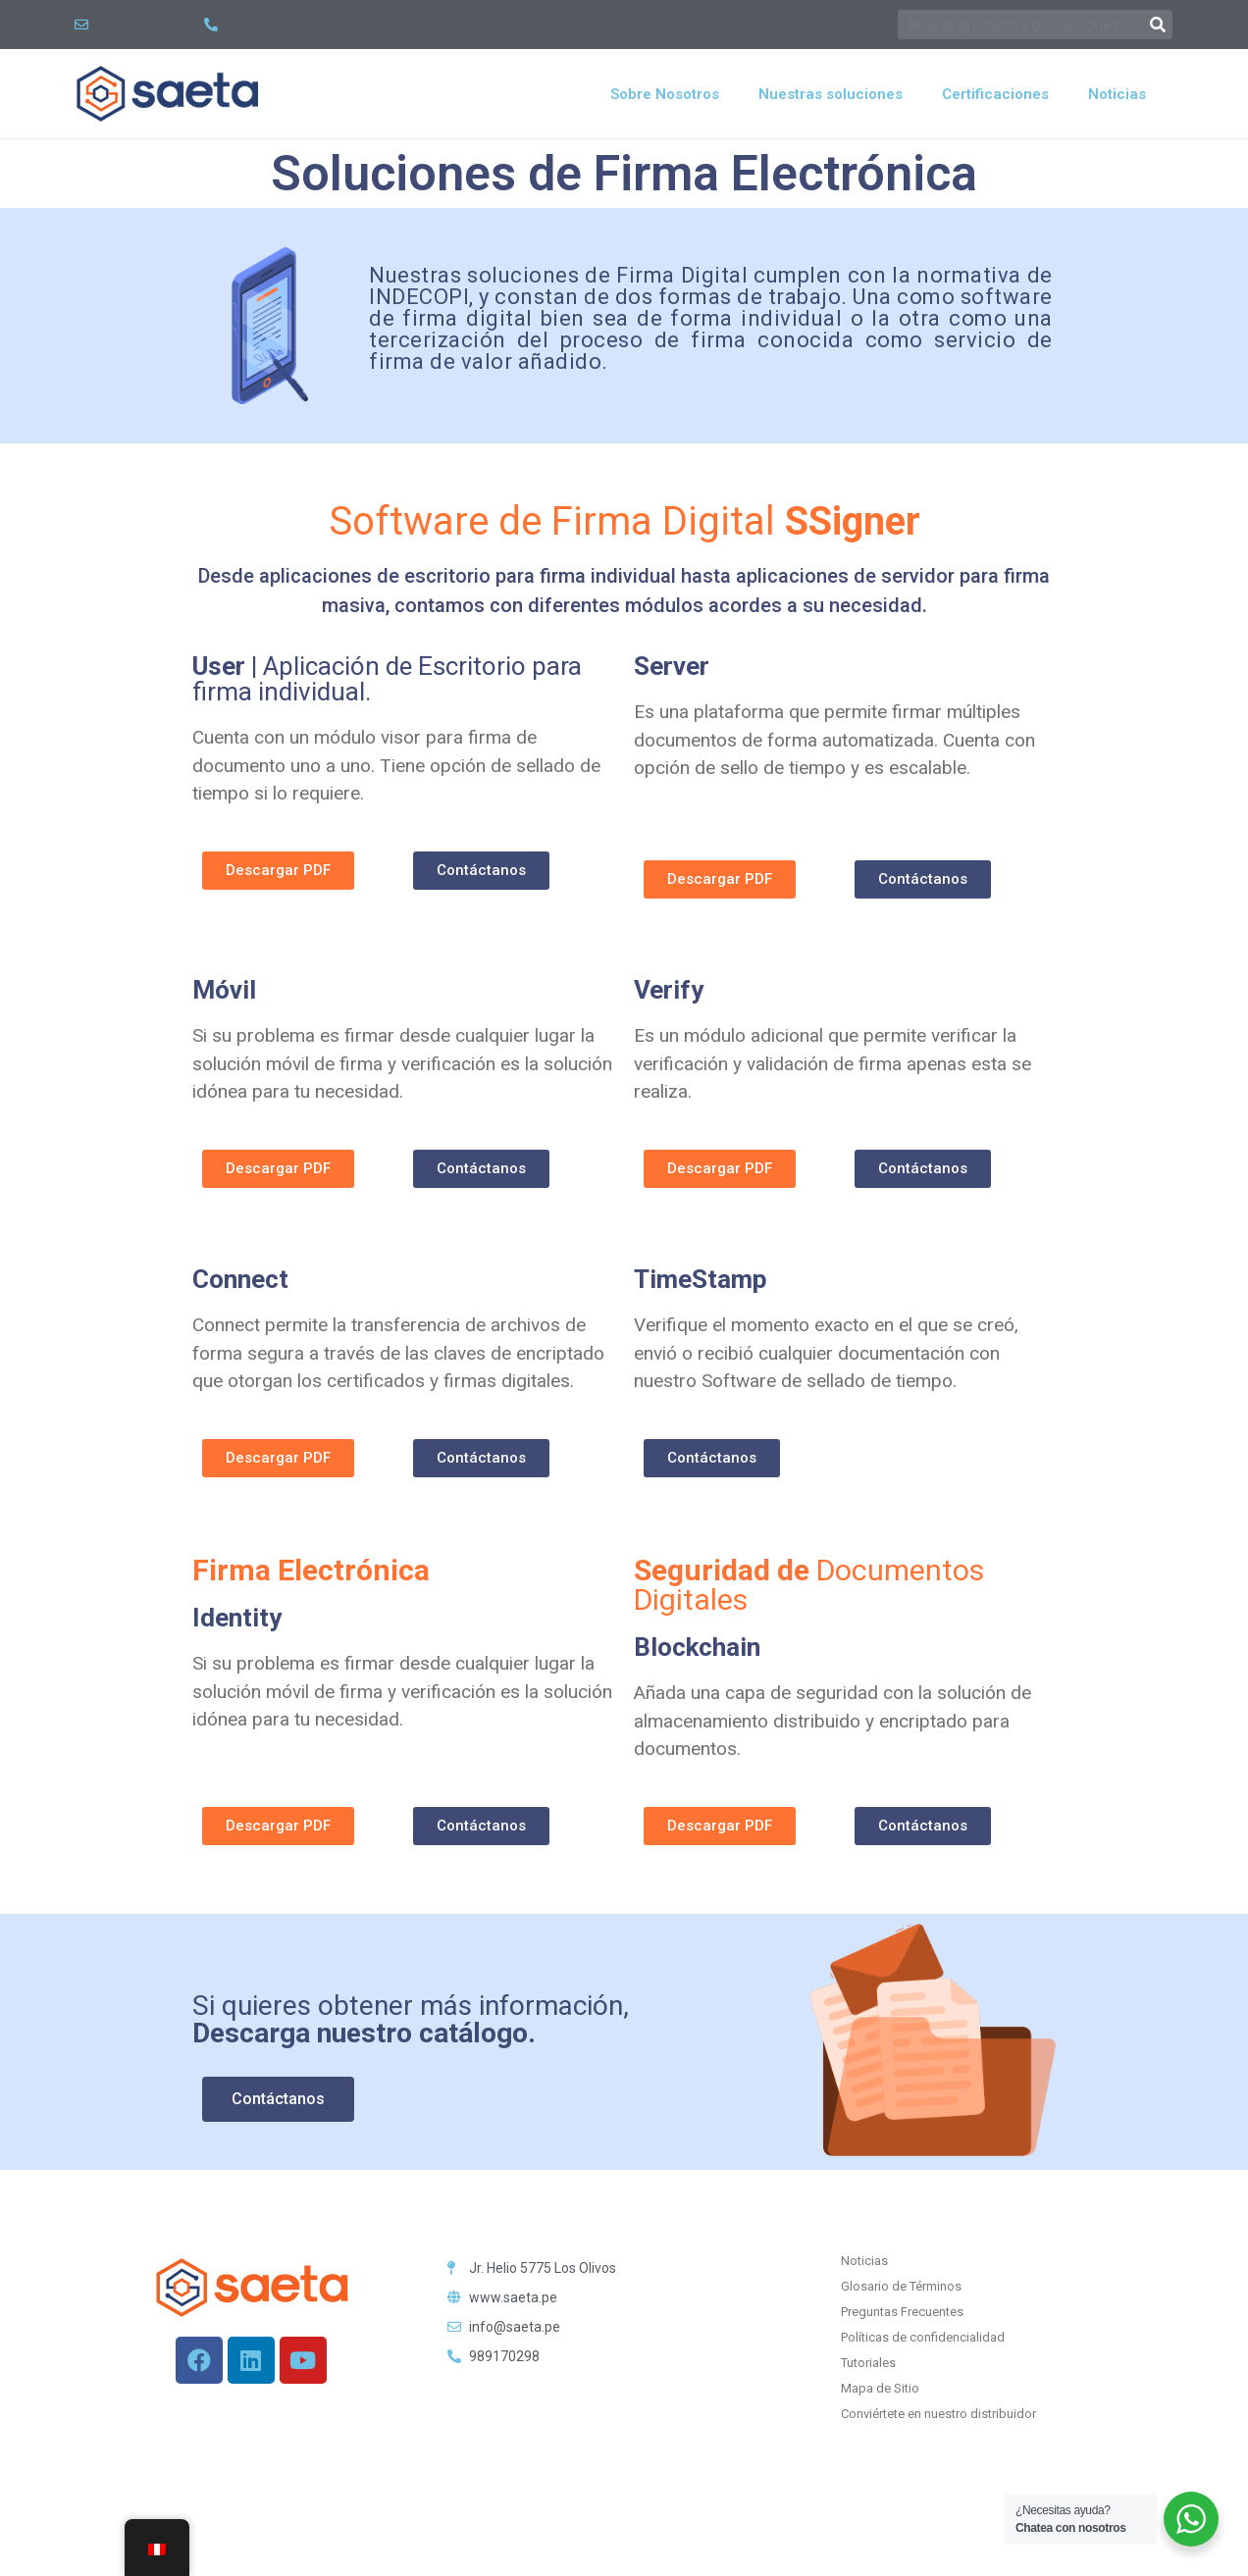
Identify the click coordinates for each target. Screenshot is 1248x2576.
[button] (278, 870)
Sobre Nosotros (664, 94)
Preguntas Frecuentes (902, 2311)
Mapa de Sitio (880, 2388)
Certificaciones (995, 94)
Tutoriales (868, 2362)
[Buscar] (1157, 24)
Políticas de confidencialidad (923, 2337)
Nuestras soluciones (830, 94)
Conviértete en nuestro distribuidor (938, 2413)
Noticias (1117, 94)
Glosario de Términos (901, 2286)
